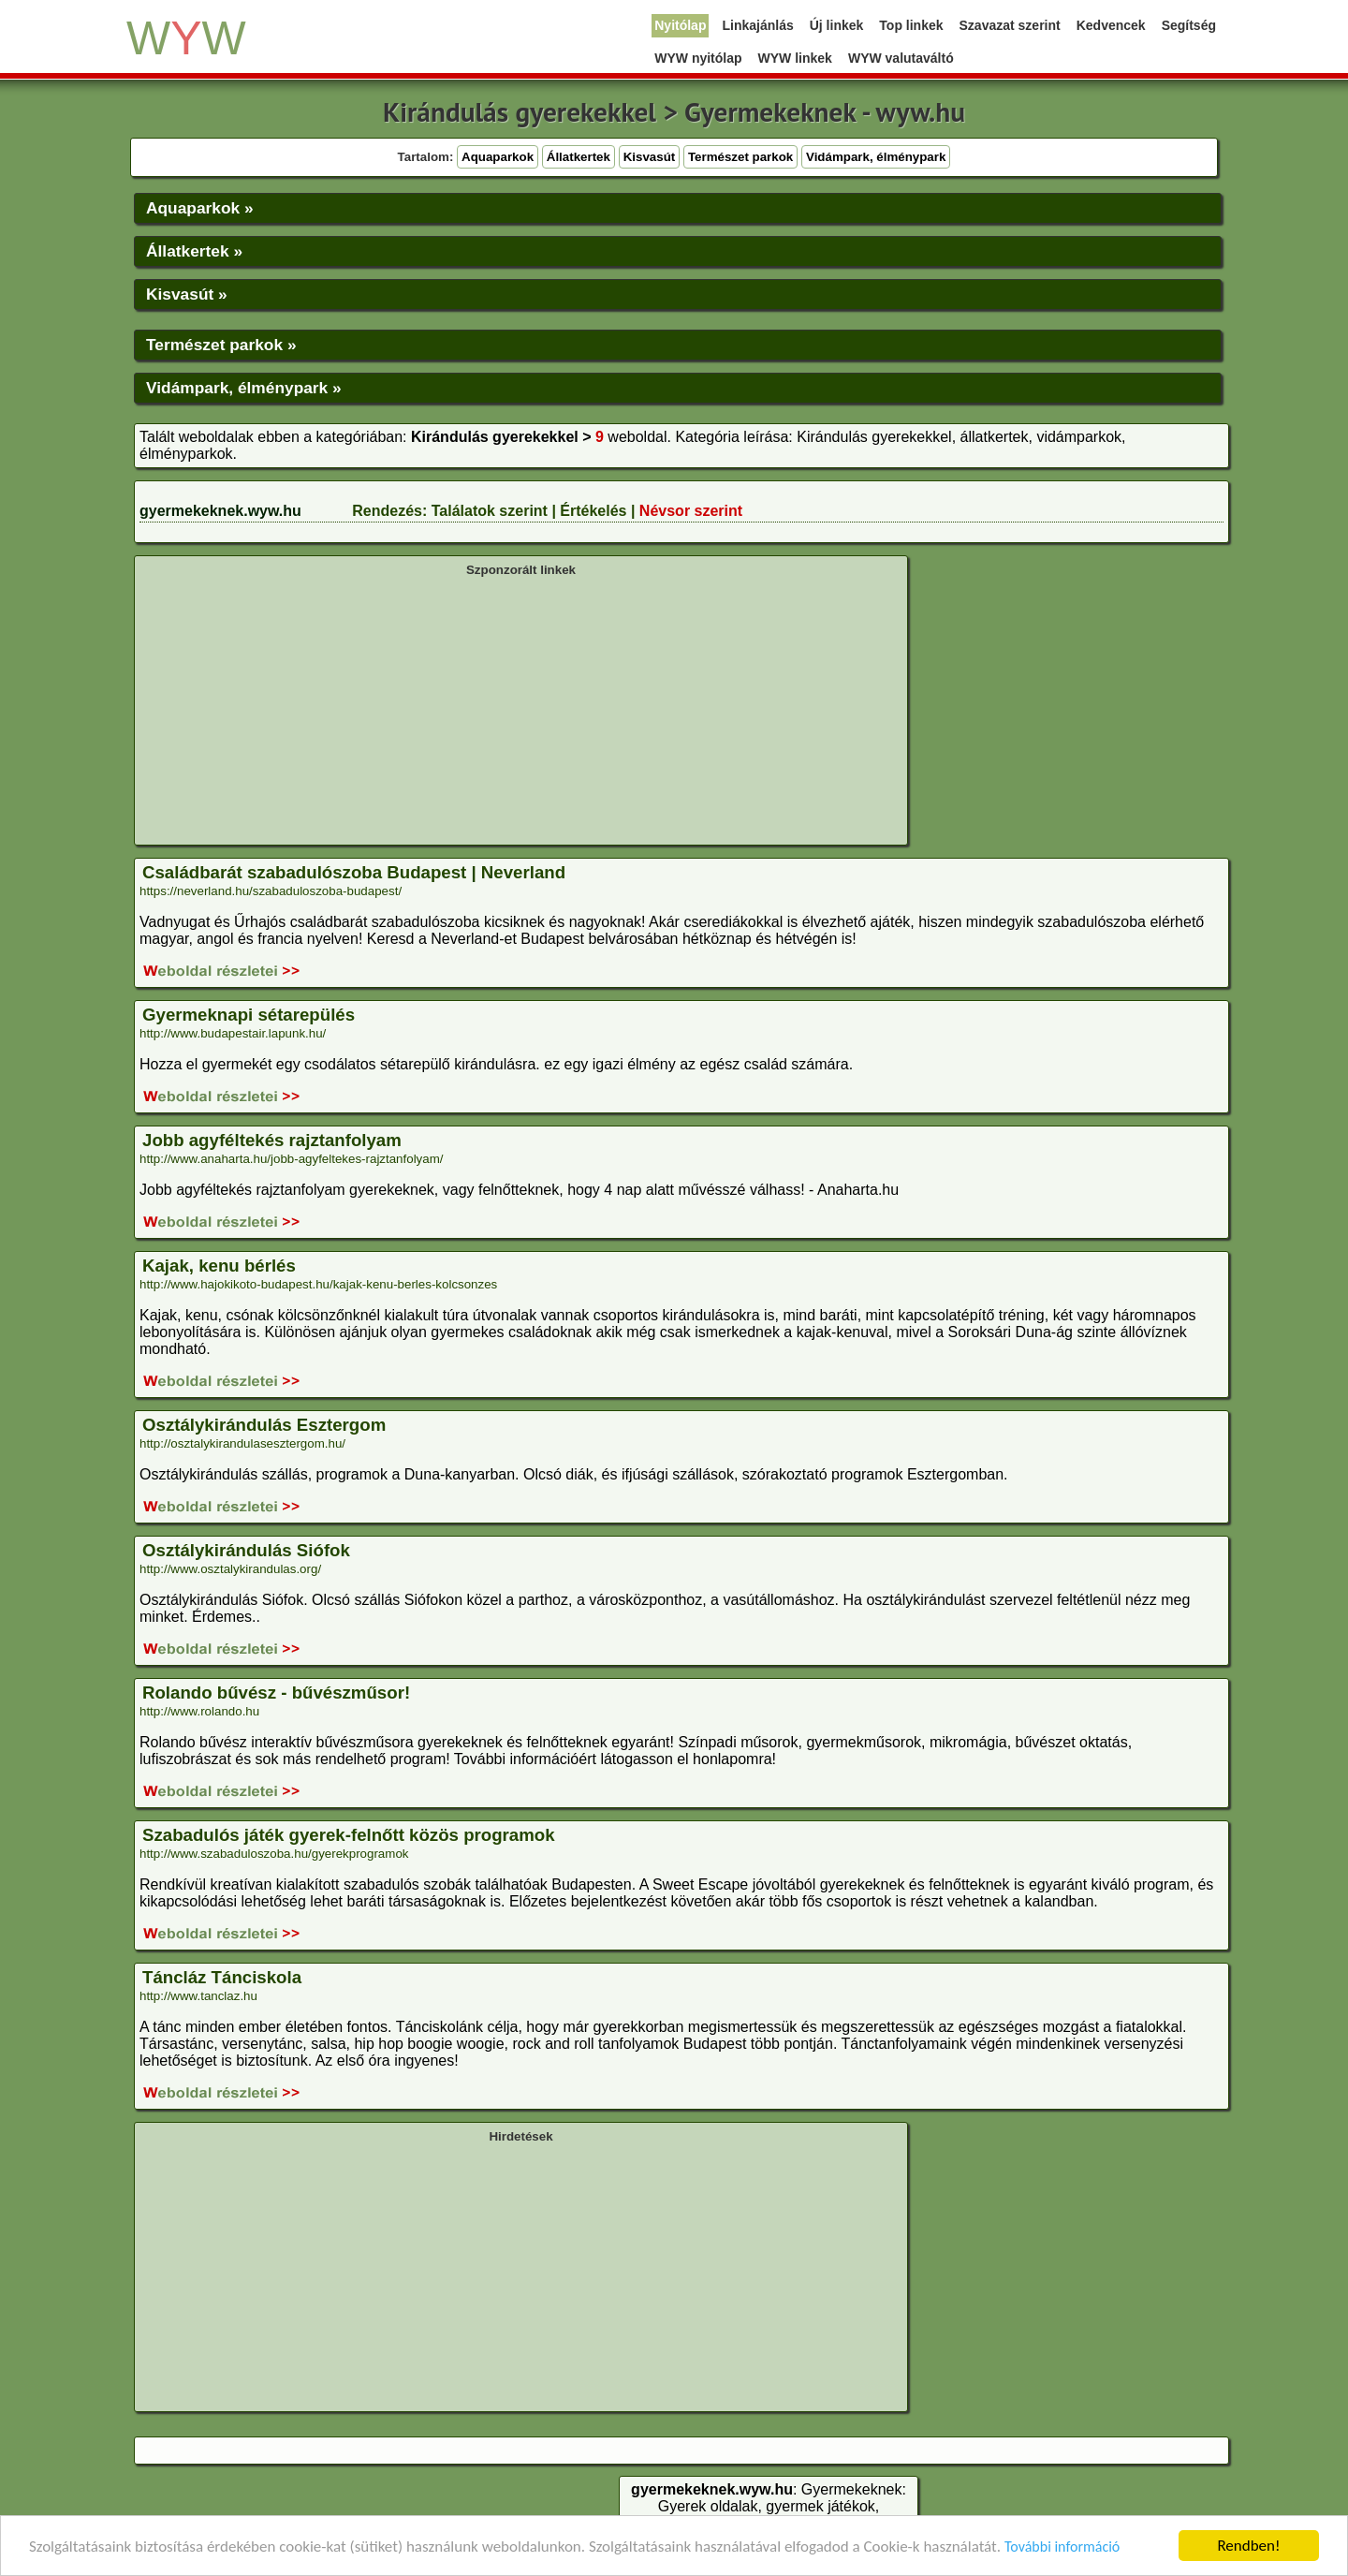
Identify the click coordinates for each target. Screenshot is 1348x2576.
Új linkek (837, 25)
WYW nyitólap (697, 58)
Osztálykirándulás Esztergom (264, 1425)
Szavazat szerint (1010, 25)
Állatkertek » (194, 251)
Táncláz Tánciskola (221, 1977)
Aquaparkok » (200, 208)
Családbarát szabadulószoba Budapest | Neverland (353, 872)
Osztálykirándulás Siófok (246, 1550)
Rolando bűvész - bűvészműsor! (276, 1692)
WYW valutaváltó (901, 58)
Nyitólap (680, 25)
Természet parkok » (221, 344)
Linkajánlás (757, 25)
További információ (1062, 2547)
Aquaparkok (498, 157)
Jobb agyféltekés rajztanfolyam (272, 1140)
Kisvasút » (186, 294)
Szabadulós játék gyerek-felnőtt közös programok (348, 1835)
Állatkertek (578, 157)
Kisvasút (649, 157)
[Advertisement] (520, 709)
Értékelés (593, 511)
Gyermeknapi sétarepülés (248, 1014)
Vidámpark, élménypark (875, 157)
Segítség (1189, 25)
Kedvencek (1111, 25)
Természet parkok (740, 157)
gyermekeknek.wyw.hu (220, 511)
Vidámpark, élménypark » (244, 387)
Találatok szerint (490, 511)
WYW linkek (795, 58)
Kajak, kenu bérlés (219, 1265)
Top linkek (911, 25)
